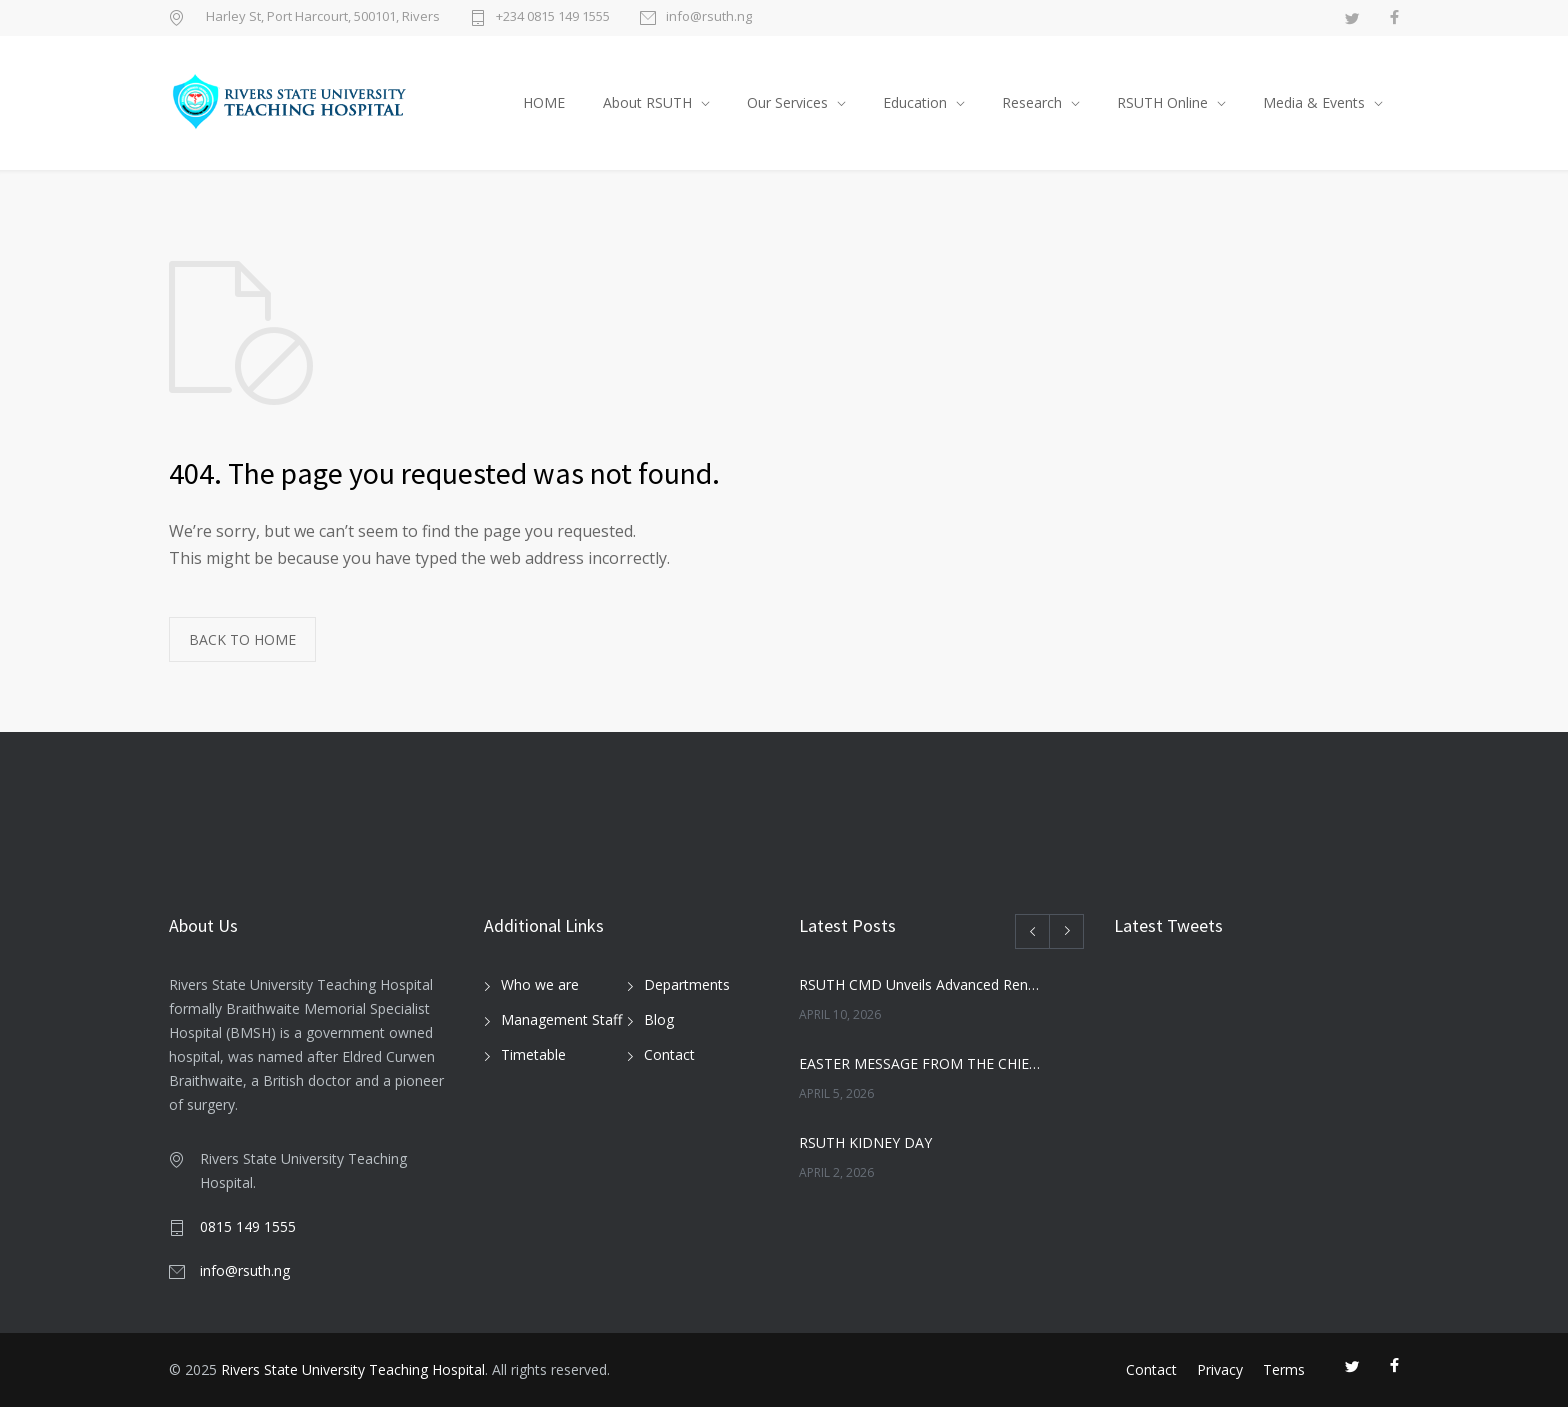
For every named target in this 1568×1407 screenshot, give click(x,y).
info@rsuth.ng (709, 17)
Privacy (1220, 1369)
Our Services (787, 102)
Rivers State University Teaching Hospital (353, 1369)
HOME (544, 102)
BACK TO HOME (242, 639)
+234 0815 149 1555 (553, 17)
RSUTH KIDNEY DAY (865, 1142)
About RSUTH (647, 102)
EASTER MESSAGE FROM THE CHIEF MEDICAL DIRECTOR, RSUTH (920, 1063)
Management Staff (561, 1019)
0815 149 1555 (248, 1226)
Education (915, 102)
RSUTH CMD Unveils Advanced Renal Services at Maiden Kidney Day (920, 984)
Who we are (540, 984)
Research (1032, 102)
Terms (1284, 1369)
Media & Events (1314, 102)
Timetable (533, 1054)
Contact (669, 1054)
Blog (659, 1019)
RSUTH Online (1162, 102)
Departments (687, 984)
